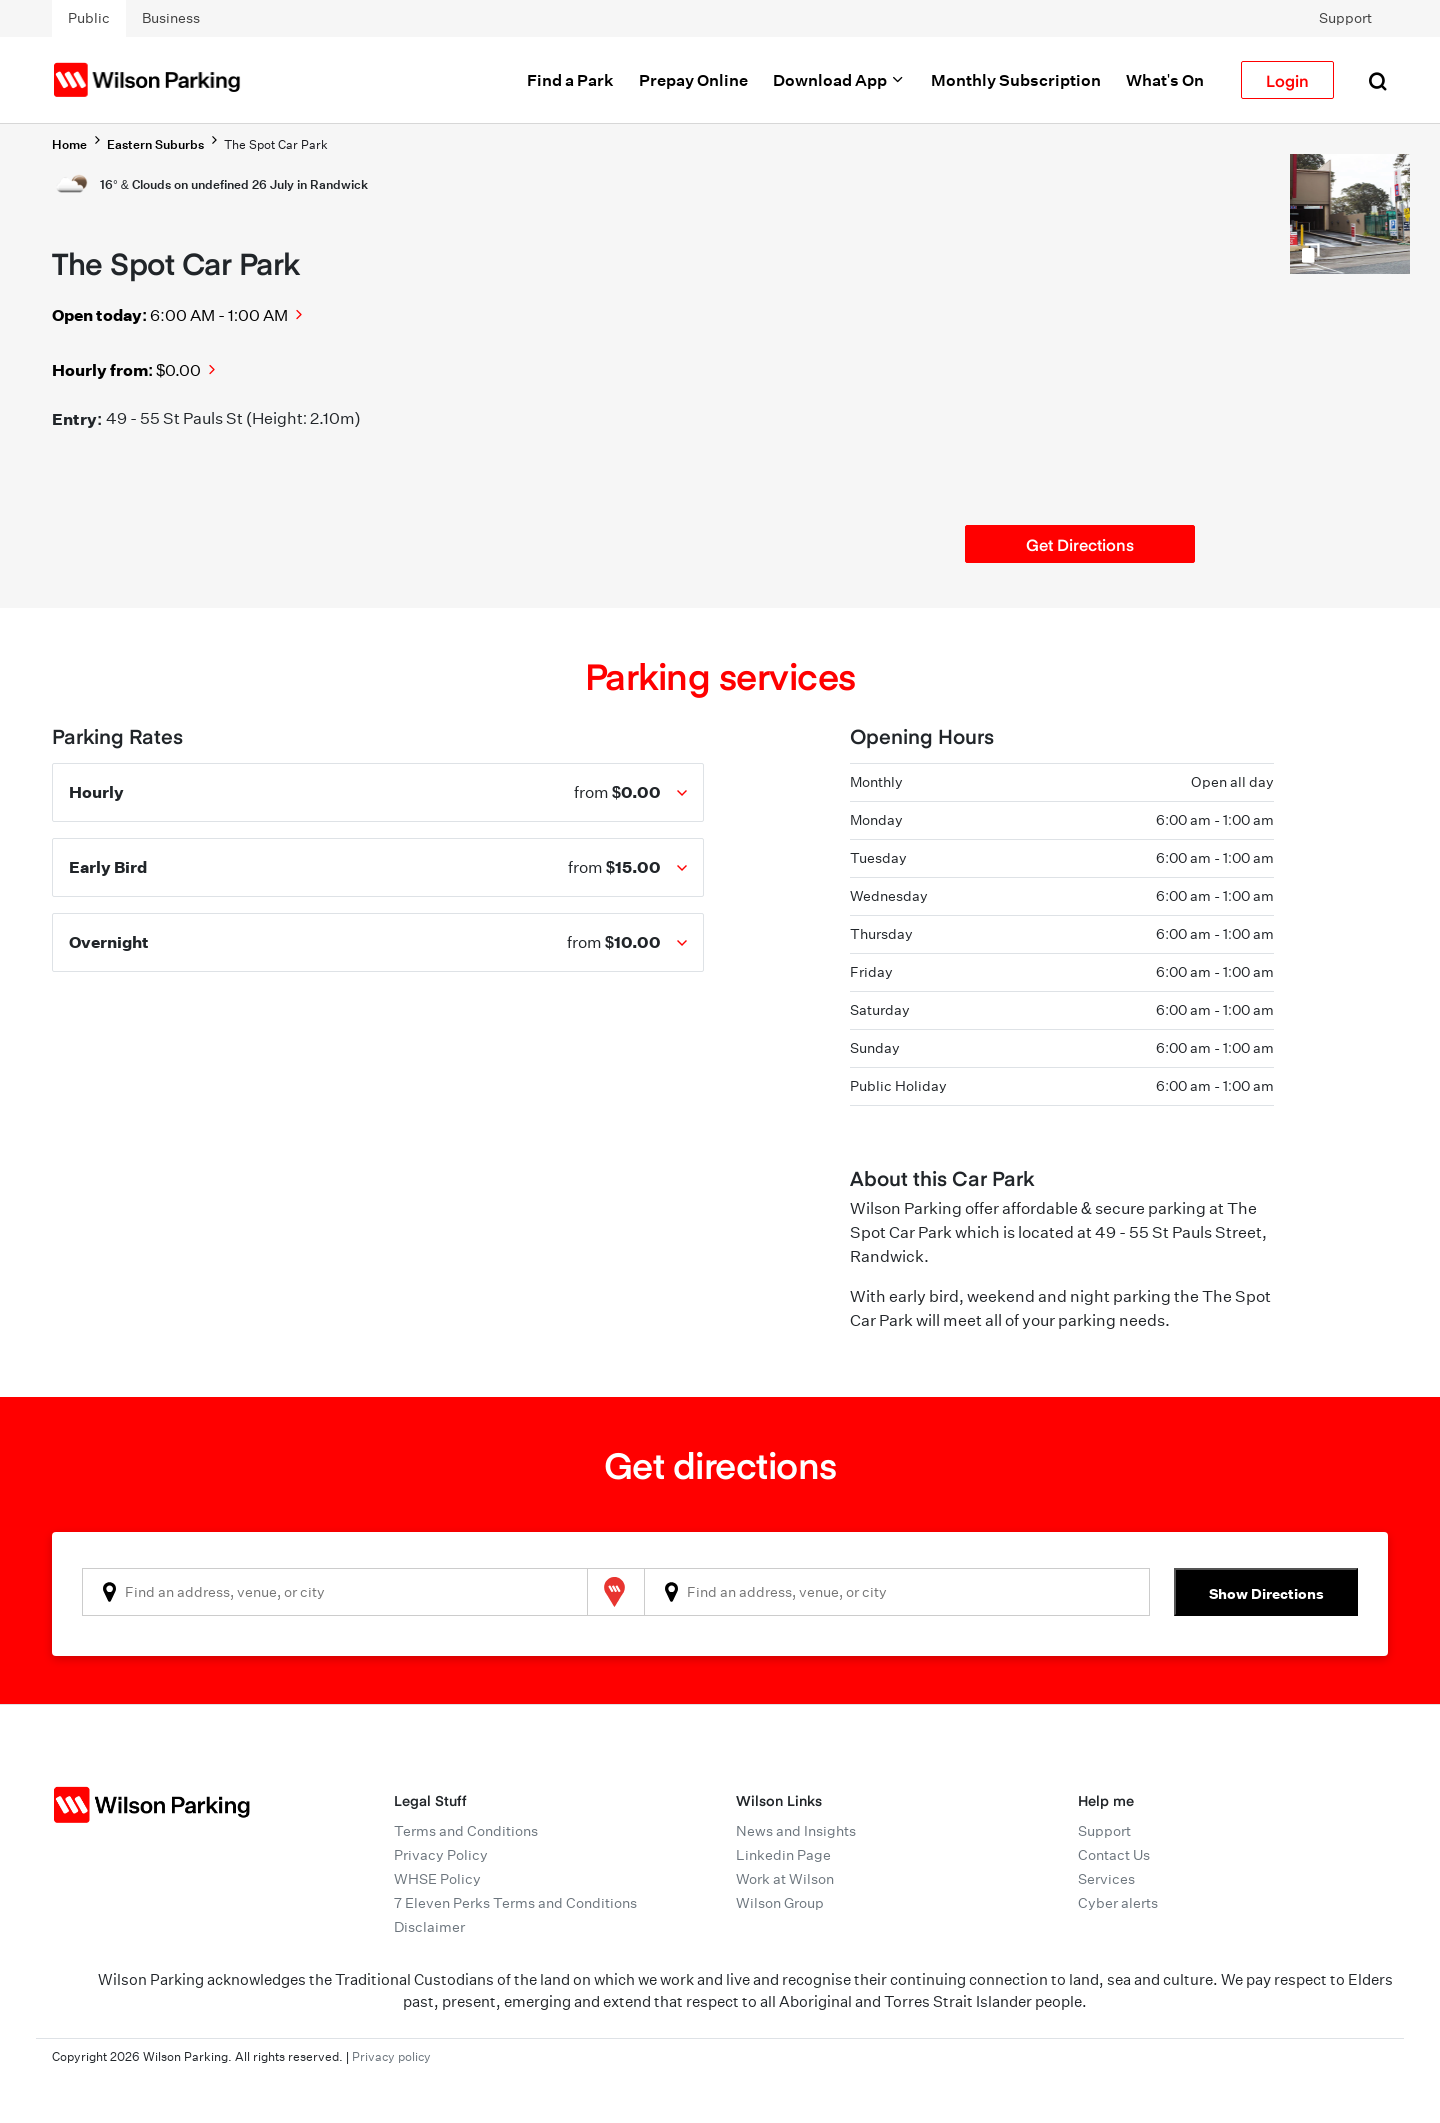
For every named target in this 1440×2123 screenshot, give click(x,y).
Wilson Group (780, 1903)
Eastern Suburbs (155, 144)
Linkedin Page (783, 1855)
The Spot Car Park (276, 144)
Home (69, 144)
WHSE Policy (437, 1879)
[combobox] (335, 1592)
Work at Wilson (785, 1879)
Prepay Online (693, 80)
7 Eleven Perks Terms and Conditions (515, 1903)
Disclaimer (429, 1927)
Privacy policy (391, 2056)
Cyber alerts (1118, 1903)
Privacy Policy (441, 1855)
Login (1287, 80)
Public (89, 18)
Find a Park (570, 80)
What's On (1165, 80)
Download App (839, 80)
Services (1106, 1879)
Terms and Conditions (466, 1831)
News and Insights (796, 1831)
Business (171, 18)
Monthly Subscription (1016, 80)
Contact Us (1114, 1855)
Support (1345, 18)
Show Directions (1266, 1593)
